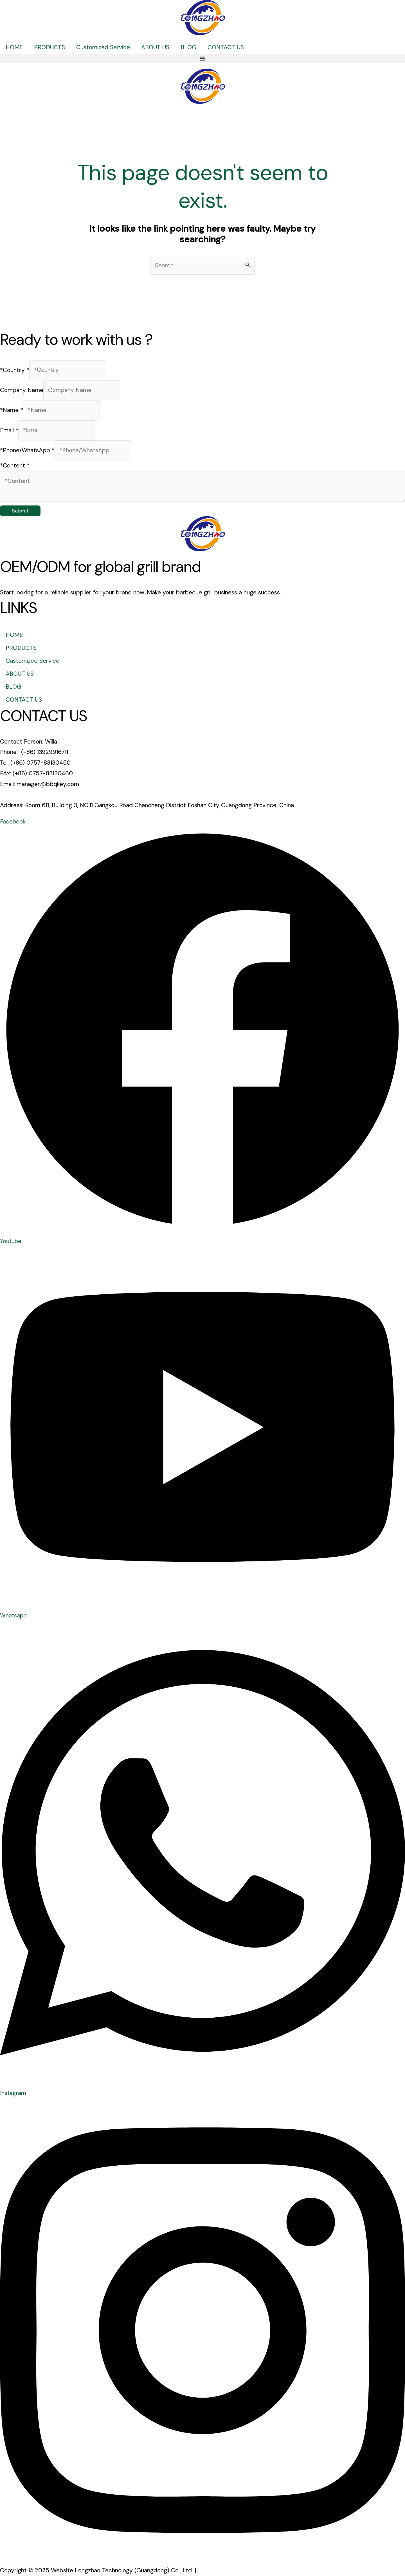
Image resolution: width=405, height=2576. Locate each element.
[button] (202, 58)
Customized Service (103, 47)
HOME (14, 47)
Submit (20, 510)
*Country (14, 370)
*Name (11, 410)
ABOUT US (155, 47)
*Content (15, 465)
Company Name (21, 390)
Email (9, 430)
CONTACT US (226, 47)
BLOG (188, 47)
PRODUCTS (49, 47)
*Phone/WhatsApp (27, 450)
